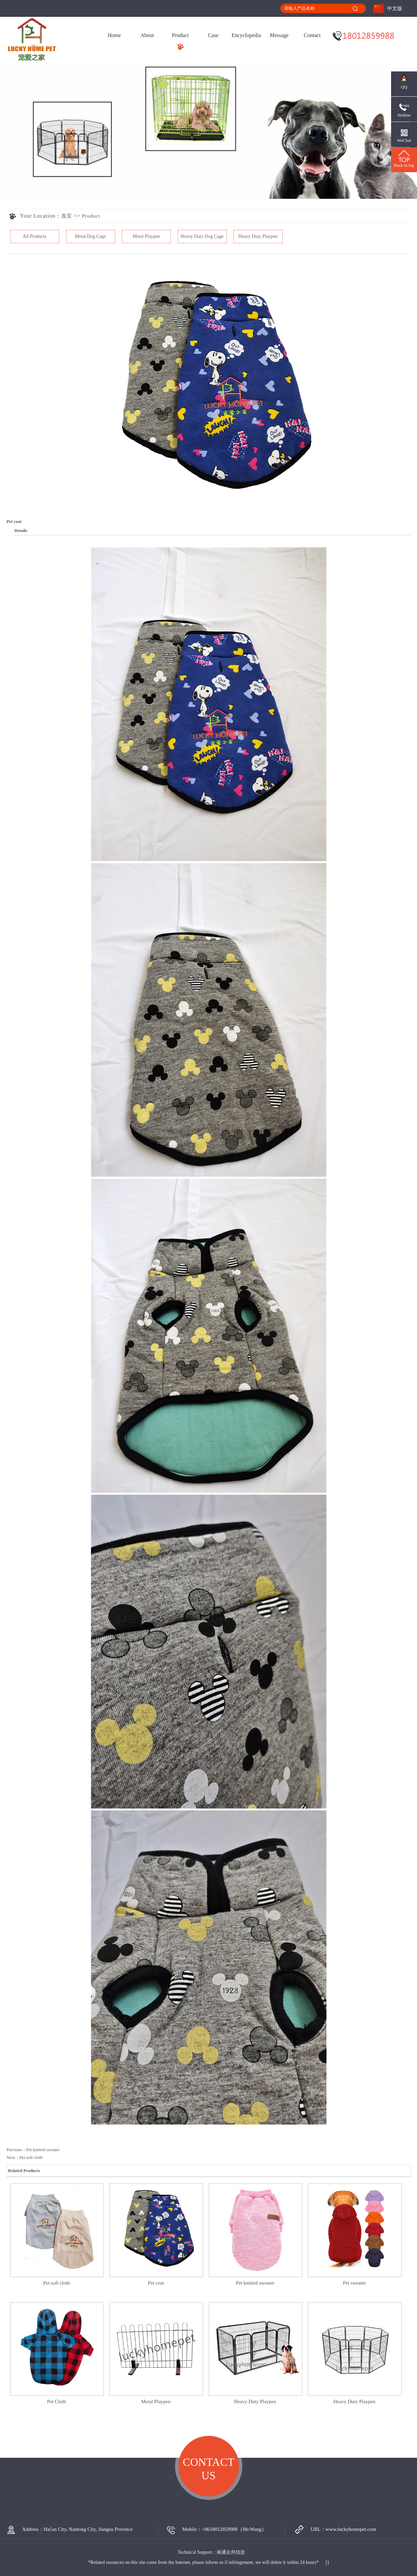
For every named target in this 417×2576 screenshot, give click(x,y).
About (147, 35)
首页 (66, 216)
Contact (312, 35)
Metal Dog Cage (90, 236)
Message (279, 35)
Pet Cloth (56, 2401)
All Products (34, 236)
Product (180, 35)
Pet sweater (354, 2283)
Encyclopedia (246, 35)
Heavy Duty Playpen (258, 236)
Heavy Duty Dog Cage (202, 236)
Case (213, 35)
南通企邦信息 (231, 2552)
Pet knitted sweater (43, 2149)
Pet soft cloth (31, 2157)
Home (114, 35)
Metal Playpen (146, 236)
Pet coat (156, 2283)
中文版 (394, 8)
